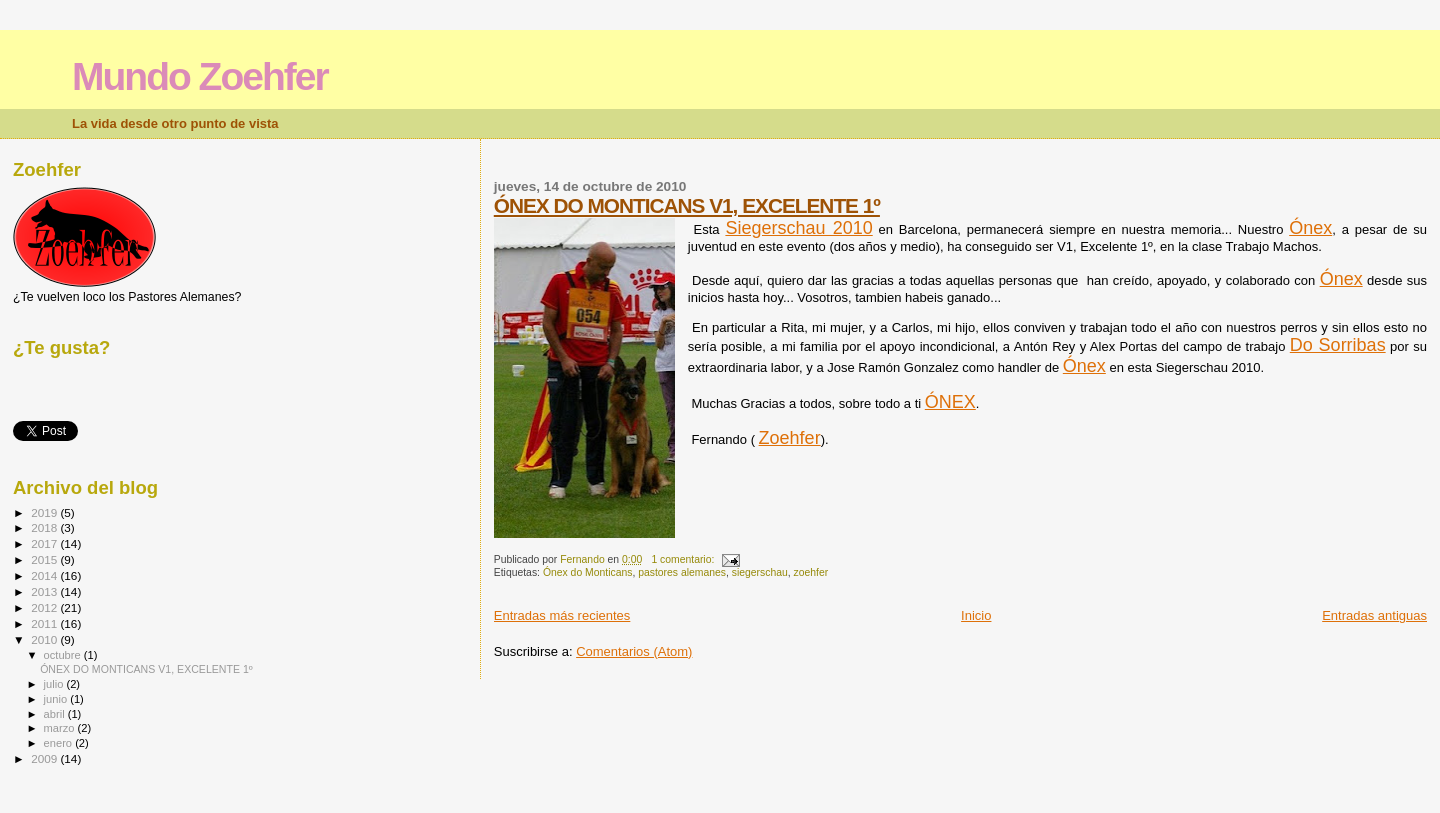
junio (57, 699)
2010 (45, 639)
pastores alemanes (682, 572)
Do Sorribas (1338, 345)
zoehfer (811, 572)
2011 (45, 623)
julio (55, 684)
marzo (61, 728)
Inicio (976, 615)
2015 (45, 559)
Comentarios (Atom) (634, 651)
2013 (45, 591)
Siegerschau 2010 (798, 228)
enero (60, 743)
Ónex (1310, 228)
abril (56, 714)
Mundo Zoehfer (200, 76)
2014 (45, 575)
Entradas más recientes (562, 615)
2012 (45, 607)
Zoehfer (790, 438)
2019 (45, 512)
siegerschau (760, 572)
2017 (45, 543)
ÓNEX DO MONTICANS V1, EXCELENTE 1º (687, 205)
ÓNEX (950, 402)
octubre (64, 655)
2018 (45, 527)
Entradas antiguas (1374, 615)
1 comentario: (684, 559)
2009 (45, 758)
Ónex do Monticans (588, 572)
